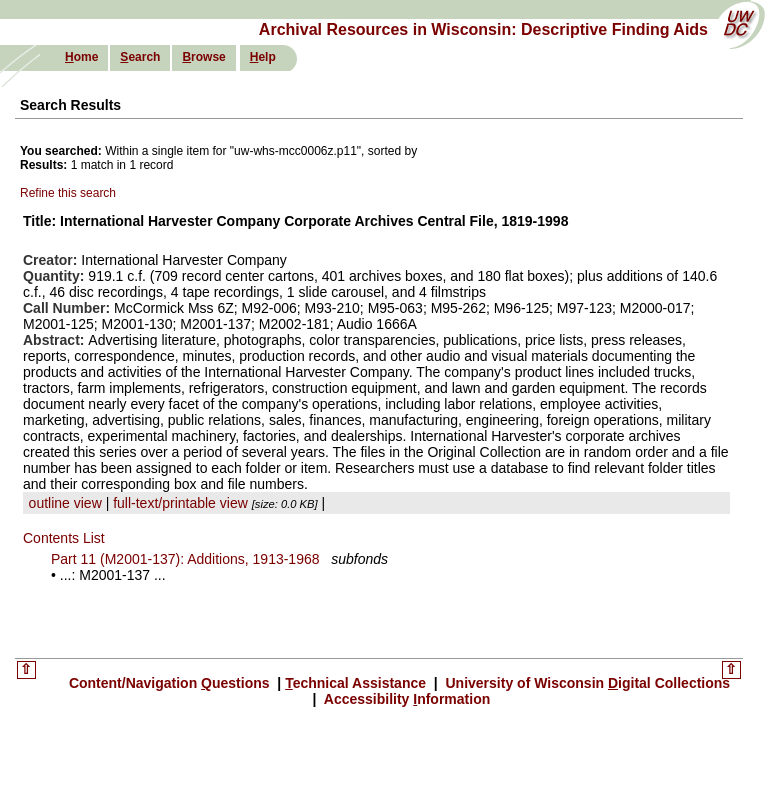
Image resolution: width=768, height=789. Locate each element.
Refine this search (68, 193)
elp (263, 57)
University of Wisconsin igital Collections (586, 683)
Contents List (64, 538)
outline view (65, 503)
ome (81, 57)
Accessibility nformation (405, 699)
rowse (203, 57)
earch (140, 57)
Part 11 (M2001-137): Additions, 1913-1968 (185, 559)
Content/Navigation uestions (171, 683)
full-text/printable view (180, 503)
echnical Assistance (357, 683)
